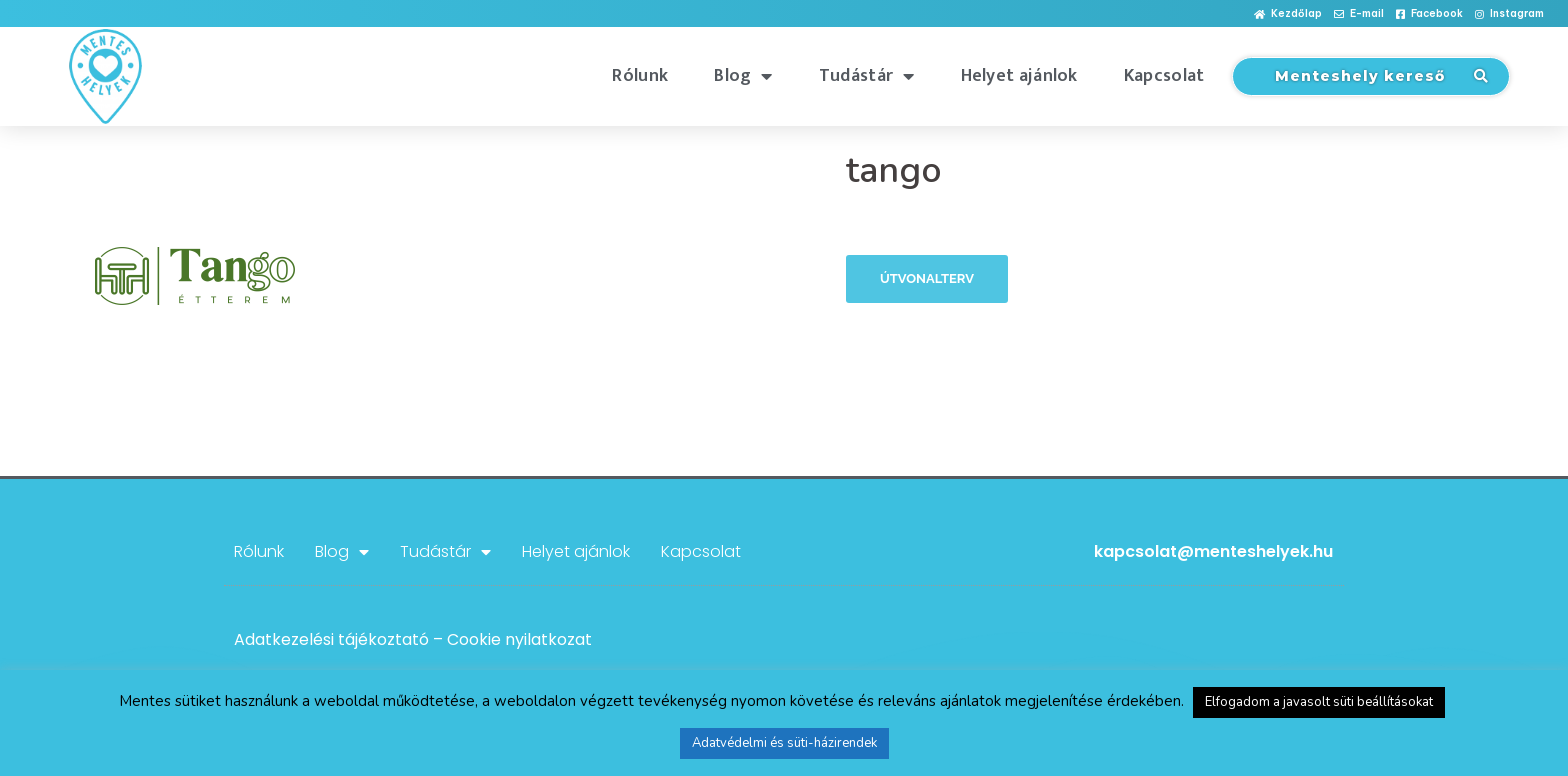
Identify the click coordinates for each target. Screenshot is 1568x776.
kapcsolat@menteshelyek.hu (1213, 551)
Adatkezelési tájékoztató (331, 639)
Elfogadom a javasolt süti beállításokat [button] (1319, 702)
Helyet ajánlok (1019, 76)
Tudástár (867, 76)
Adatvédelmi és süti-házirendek (784, 743)
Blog (743, 76)
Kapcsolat (1164, 76)
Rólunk (640, 76)
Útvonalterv (927, 278)
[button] (1288, 14)
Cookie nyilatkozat (519, 639)
